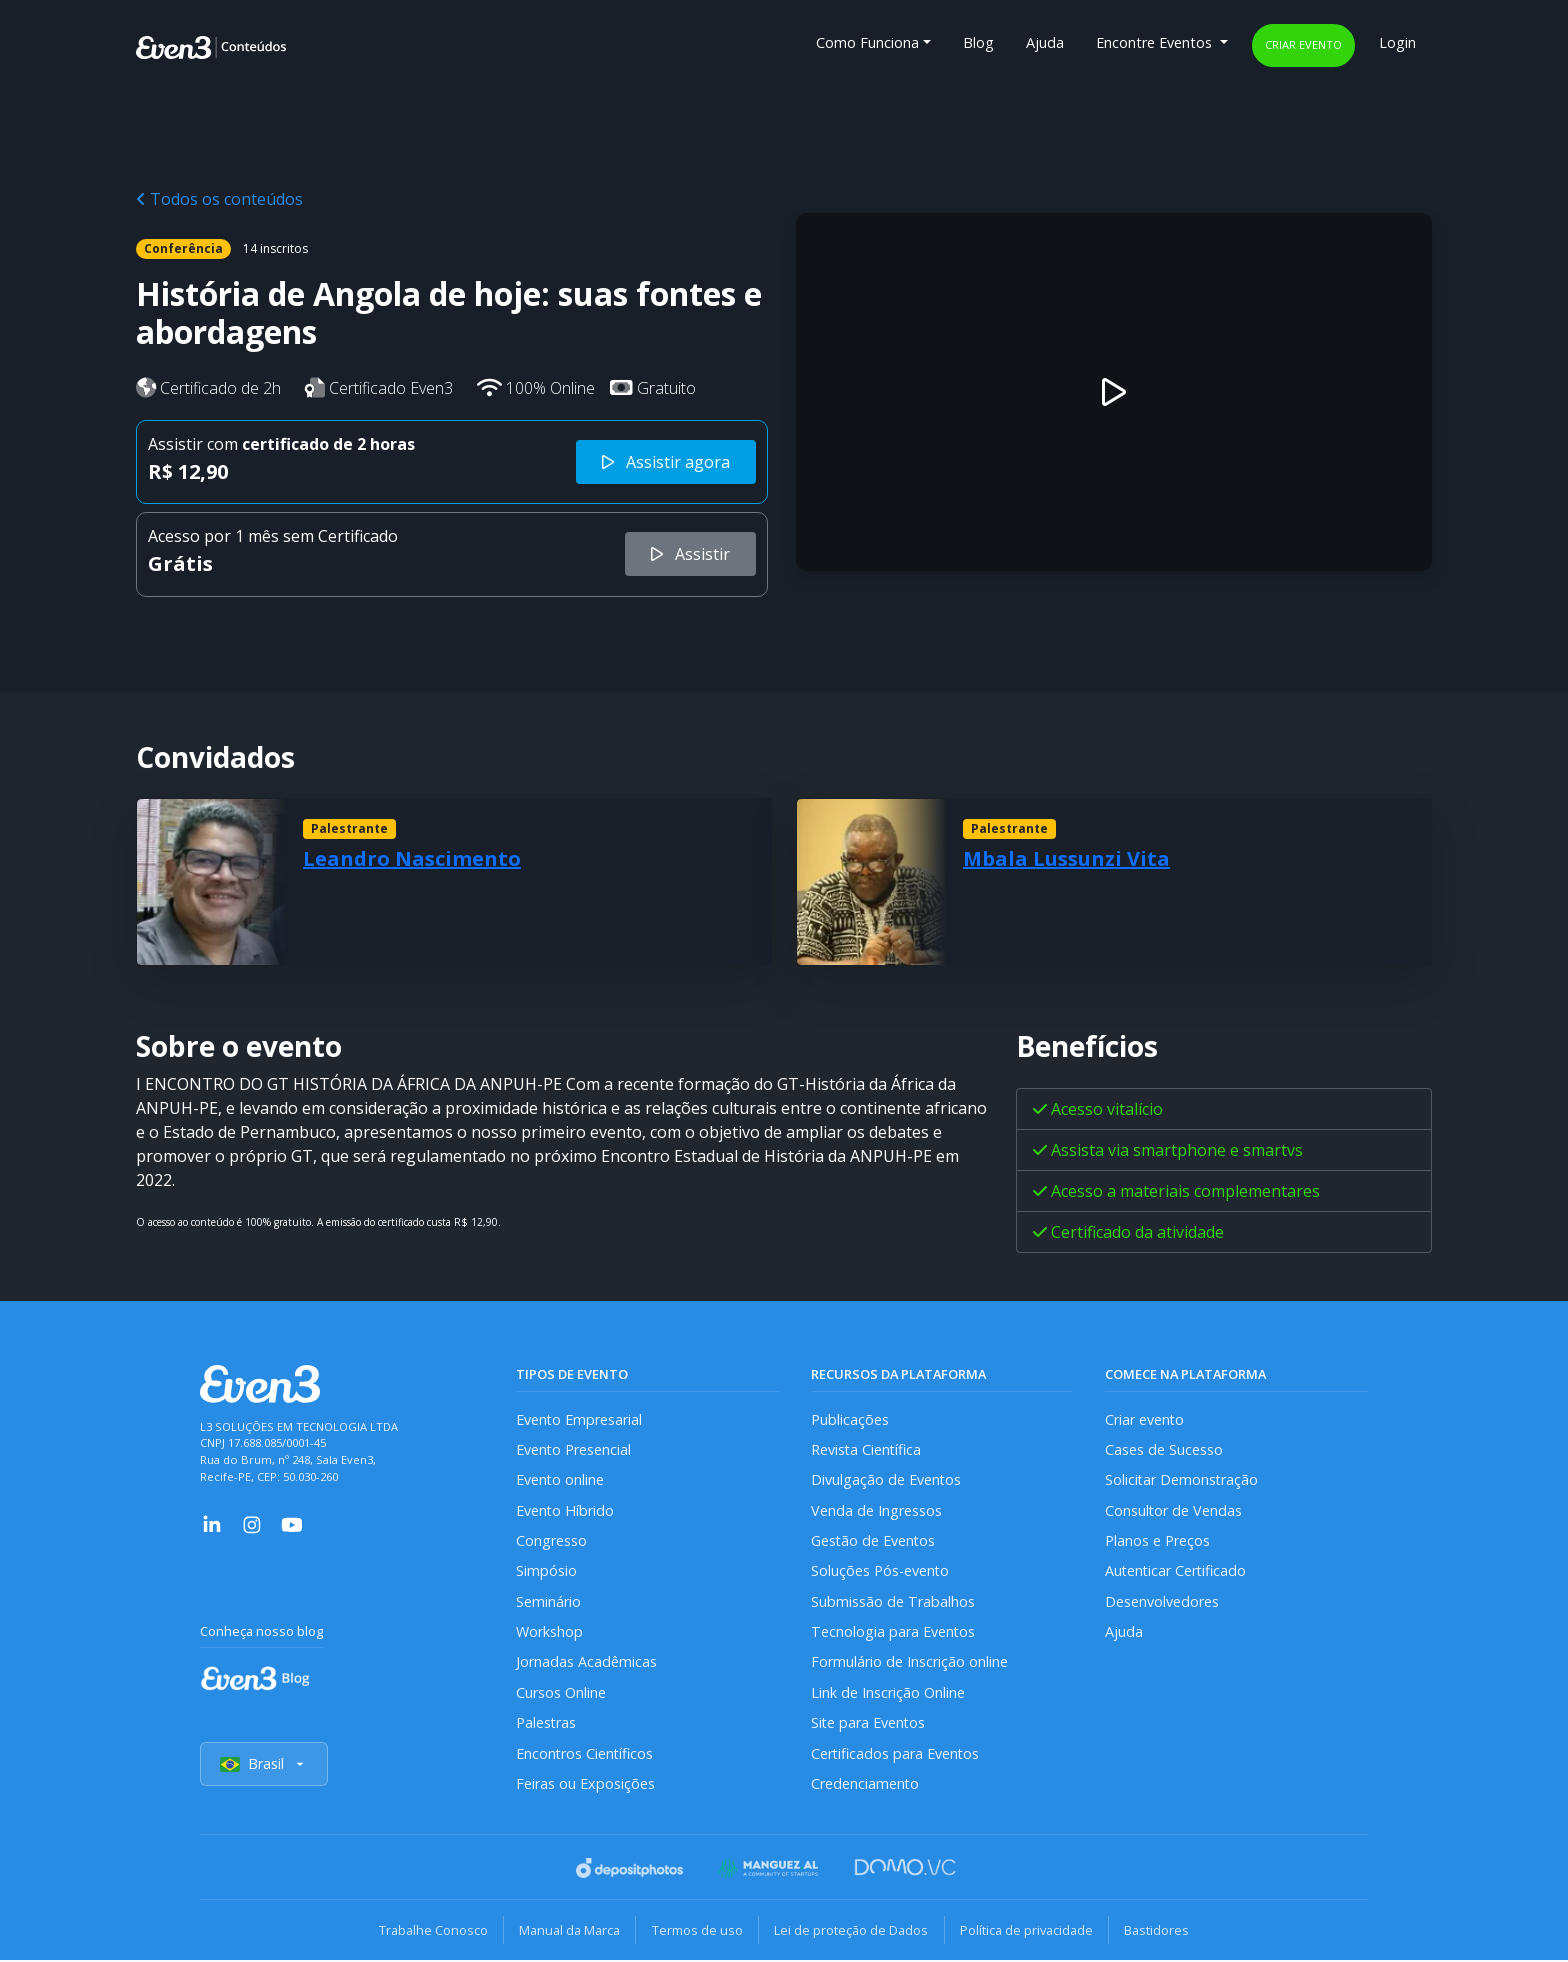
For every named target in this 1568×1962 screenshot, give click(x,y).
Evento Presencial (574, 1449)
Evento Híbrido (565, 1510)
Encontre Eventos (1156, 42)
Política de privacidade (1028, 1932)
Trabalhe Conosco (429, 1932)
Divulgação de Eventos (886, 1480)
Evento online (560, 1480)
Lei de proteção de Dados (852, 1932)
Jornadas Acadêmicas (586, 1663)
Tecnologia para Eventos (893, 1633)
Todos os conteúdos (219, 199)
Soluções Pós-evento (880, 1572)
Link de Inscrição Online (888, 1694)
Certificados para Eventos (896, 1755)
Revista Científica (867, 1449)
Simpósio (546, 1572)
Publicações (850, 1419)
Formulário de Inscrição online (909, 1663)
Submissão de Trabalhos (893, 1602)
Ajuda (1045, 42)
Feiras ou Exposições (585, 1785)
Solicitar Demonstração (1182, 1480)
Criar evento (1303, 44)
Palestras (546, 1724)
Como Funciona (867, 42)
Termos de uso (696, 1932)
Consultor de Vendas (1174, 1510)
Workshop (549, 1633)
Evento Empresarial (579, 1419)
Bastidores (1160, 1932)
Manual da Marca (567, 1932)
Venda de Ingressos (876, 1510)
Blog (978, 42)
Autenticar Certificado (1177, 1572)
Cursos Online (561, 1694)
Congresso (551, 1541)
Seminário (548, 1602)
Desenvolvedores (1162, 1602)
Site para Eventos (869, 1724)
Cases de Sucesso (1164, 1449)
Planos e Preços (1157, 1541)
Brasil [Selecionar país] (264, 1766)
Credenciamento (865, 1785)
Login (1397, 42)
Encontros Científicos (585, 1755)
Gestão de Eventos (874, 1541)
